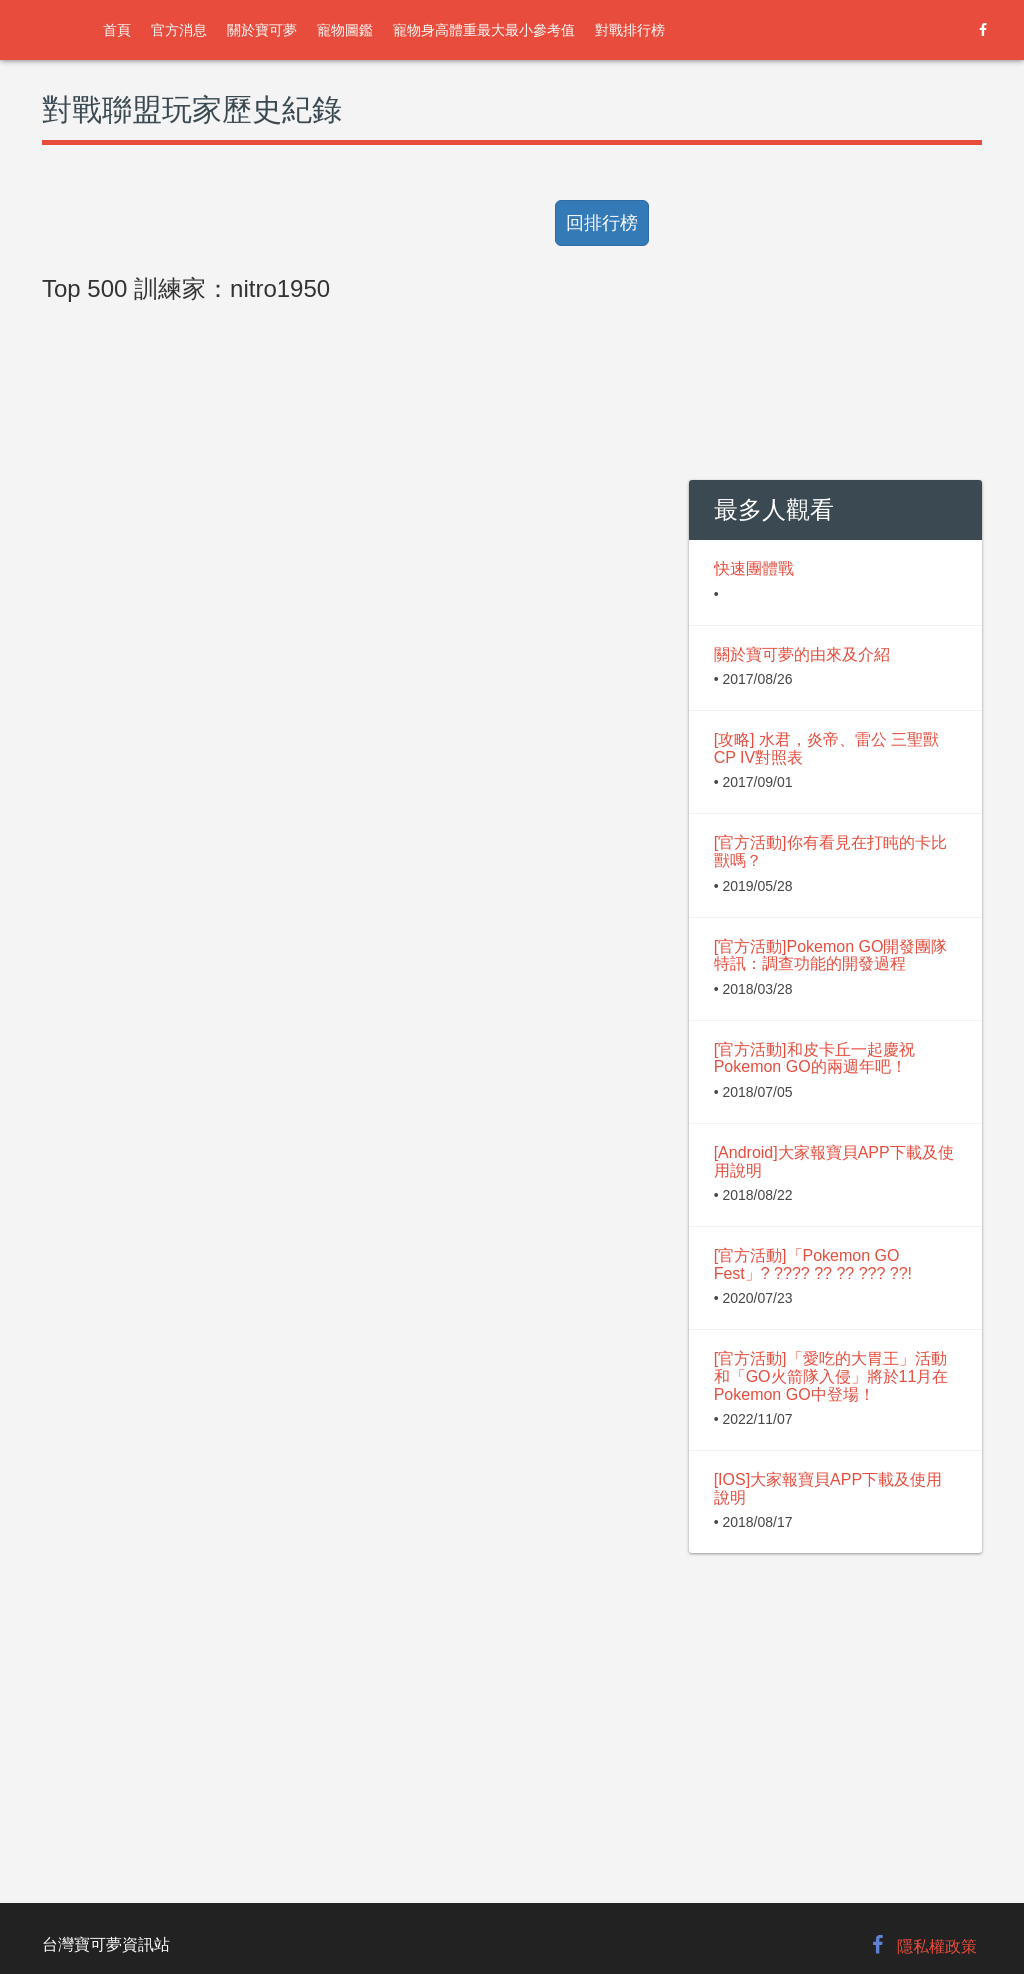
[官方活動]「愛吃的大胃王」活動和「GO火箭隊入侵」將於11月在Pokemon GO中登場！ (831, 1376)
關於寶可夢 (262, 30)
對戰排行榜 (630, 30)
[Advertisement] (350, 762)
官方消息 (179, 30)
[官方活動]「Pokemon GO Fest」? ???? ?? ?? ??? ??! (813, 1264)
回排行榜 (602, 223)
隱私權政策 (937, 1946)
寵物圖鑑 (345, 30)
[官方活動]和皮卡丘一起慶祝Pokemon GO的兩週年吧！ (814, 1058)
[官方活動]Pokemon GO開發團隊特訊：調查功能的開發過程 (831, 955)
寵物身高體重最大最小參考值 (484, 30)
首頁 (117, 30)
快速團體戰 (754, 568)
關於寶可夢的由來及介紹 (802, 654)
